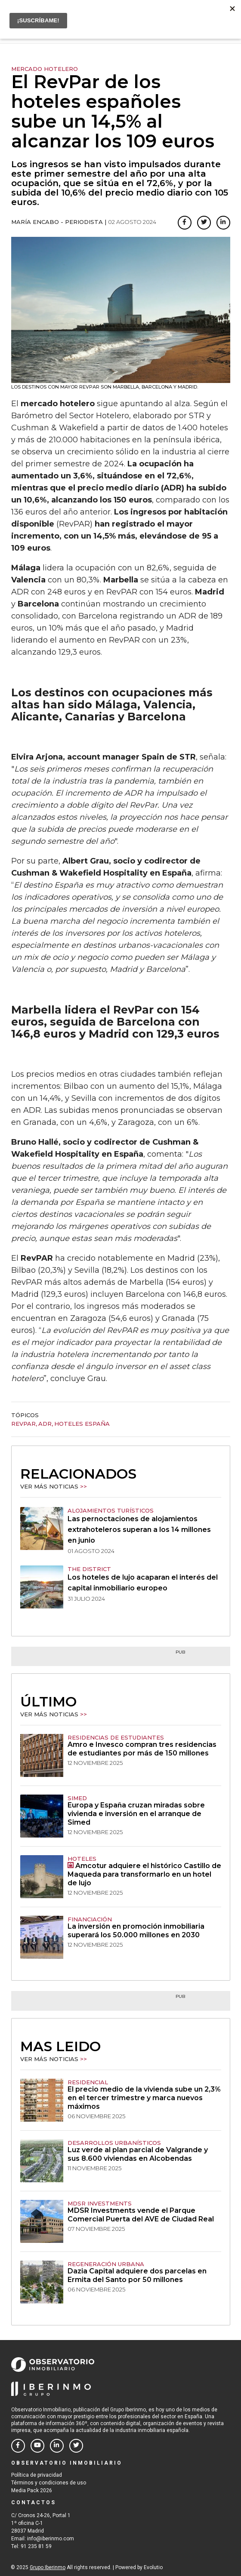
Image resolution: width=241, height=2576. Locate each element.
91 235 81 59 (36, 2546)
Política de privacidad (36, 2475)
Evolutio (153, 2567)
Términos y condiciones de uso (48, 2483)
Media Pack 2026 (31, 2490)
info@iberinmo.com (50, 2539)
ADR (45, 1423)
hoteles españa (82, 1423)
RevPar (23, 1423)
